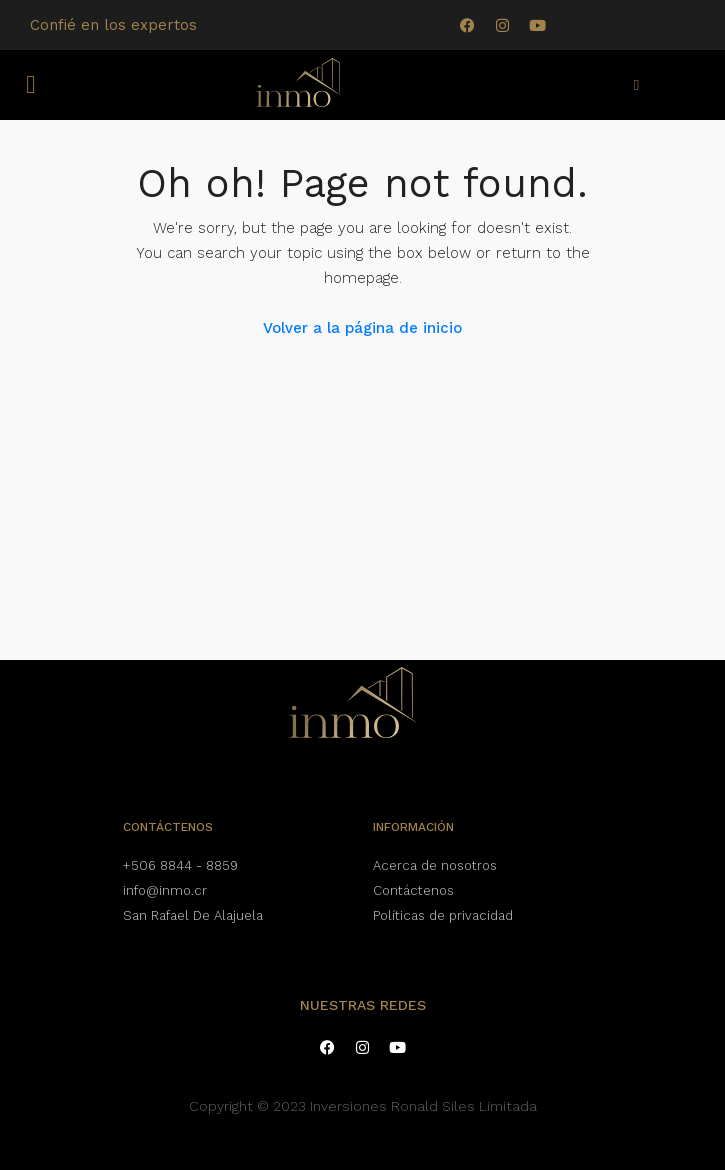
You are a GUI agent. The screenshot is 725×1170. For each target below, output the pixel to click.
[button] (31, 85)
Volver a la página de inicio (362, 328)
